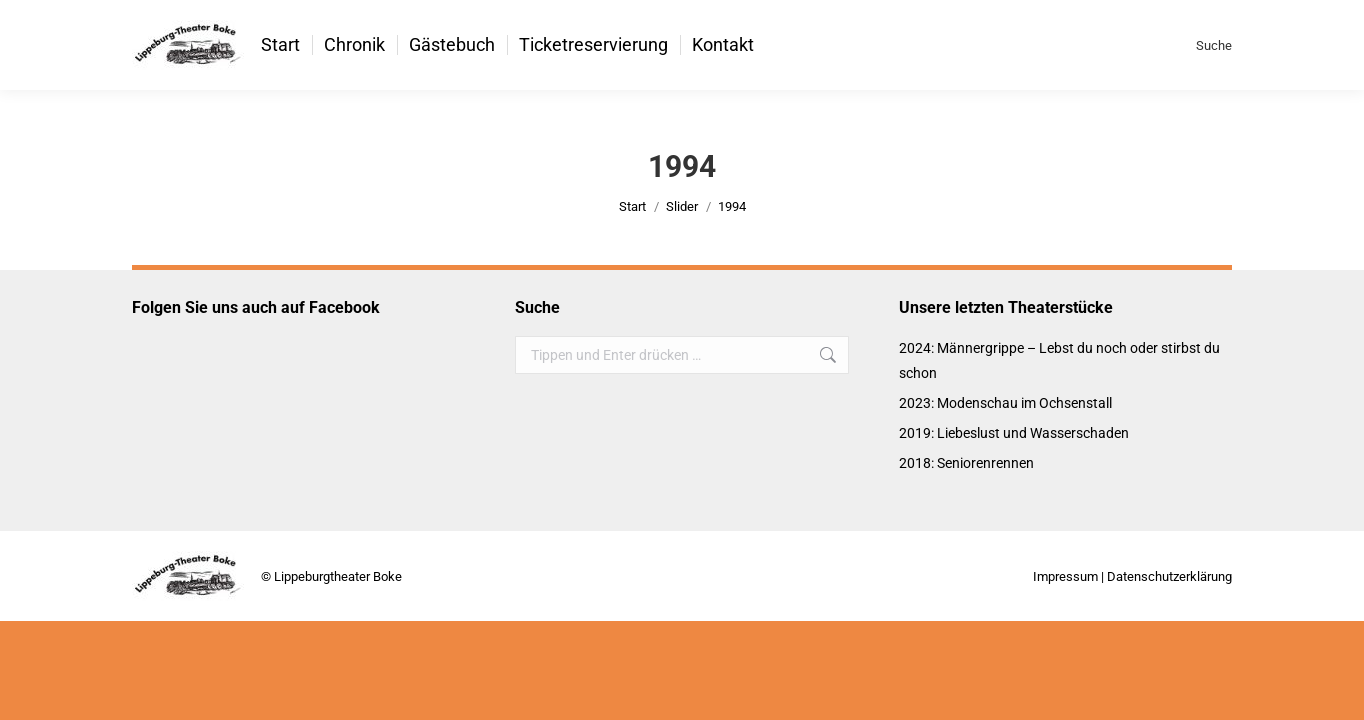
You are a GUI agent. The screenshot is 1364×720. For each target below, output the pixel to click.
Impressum (1065, 576)
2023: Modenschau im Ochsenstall (1005, 403)
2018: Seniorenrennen (966, 463)
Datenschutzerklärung (1169, 576)
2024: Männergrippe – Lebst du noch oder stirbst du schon (1059, 360)
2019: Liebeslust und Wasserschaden (1014, 433)
